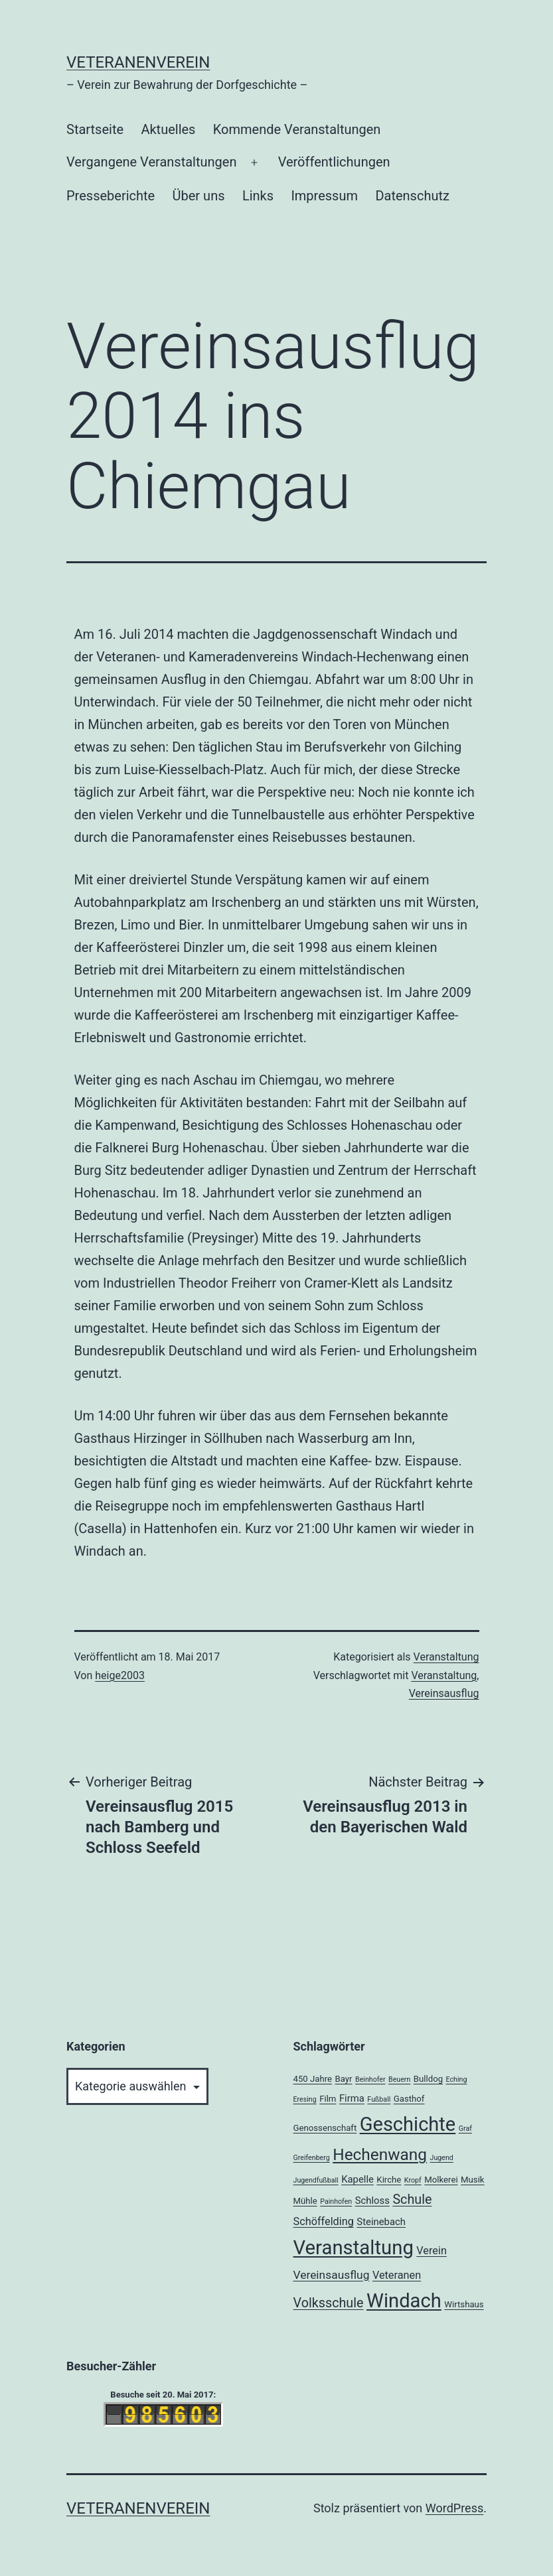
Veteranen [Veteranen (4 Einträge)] (396, 2275)
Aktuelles (168, 129)
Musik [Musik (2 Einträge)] (472, 2180)
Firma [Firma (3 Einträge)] (351, 2098)
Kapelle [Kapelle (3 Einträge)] (357, 2179)
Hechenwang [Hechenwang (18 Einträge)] (380, 2154)
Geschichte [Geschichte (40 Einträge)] (408, 2124)
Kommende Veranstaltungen (297, 129)
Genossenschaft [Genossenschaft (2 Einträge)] (325, 2128)
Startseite (94, 129)
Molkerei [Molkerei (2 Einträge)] (440, 2180)
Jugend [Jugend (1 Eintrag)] (441, 2157)
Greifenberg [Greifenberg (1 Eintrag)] (311, 2157)
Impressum (324, 196)
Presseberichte (110, 196)
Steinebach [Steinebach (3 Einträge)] (381, 2222)
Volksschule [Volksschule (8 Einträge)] (328, 2303)
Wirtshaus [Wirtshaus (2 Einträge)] (463, 2304)
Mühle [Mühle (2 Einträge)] (305, 2201)
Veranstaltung (446, 1657)
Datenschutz (412, 196)
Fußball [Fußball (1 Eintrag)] (378, 2099)
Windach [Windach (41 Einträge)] (403, 2300)
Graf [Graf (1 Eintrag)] (465, 2128)
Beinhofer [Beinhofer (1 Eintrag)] (370, 2079)
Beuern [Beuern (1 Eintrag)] (399, 2079)
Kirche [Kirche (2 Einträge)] (388, 2180)
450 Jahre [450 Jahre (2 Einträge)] (313, 2079)
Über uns (199, 196)
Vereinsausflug (444, 1693)
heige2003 (120, 1675)
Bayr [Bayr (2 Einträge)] (344, 2079)
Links (258, 196)
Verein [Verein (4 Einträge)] (431, 2250)
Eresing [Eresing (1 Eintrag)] (305, 2099)
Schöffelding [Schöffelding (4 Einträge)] (323, 2221)
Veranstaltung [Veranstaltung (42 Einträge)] (353, 2247)
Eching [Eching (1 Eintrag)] (456, 2079)
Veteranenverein (138, 62)
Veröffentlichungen (334, 162)
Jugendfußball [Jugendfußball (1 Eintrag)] (316, 2180)
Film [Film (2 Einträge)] (327, 2099)
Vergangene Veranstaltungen (151, 162)
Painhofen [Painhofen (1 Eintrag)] (336, 2201)
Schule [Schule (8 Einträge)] (412, 2199)
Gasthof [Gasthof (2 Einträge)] (409, 2099)
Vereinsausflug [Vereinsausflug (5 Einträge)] (331, 2274)
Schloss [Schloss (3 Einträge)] (372, 2200)
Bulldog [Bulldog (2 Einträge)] (428, 2079)
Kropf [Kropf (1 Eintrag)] (413, 2180)
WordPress (454, 2508)
